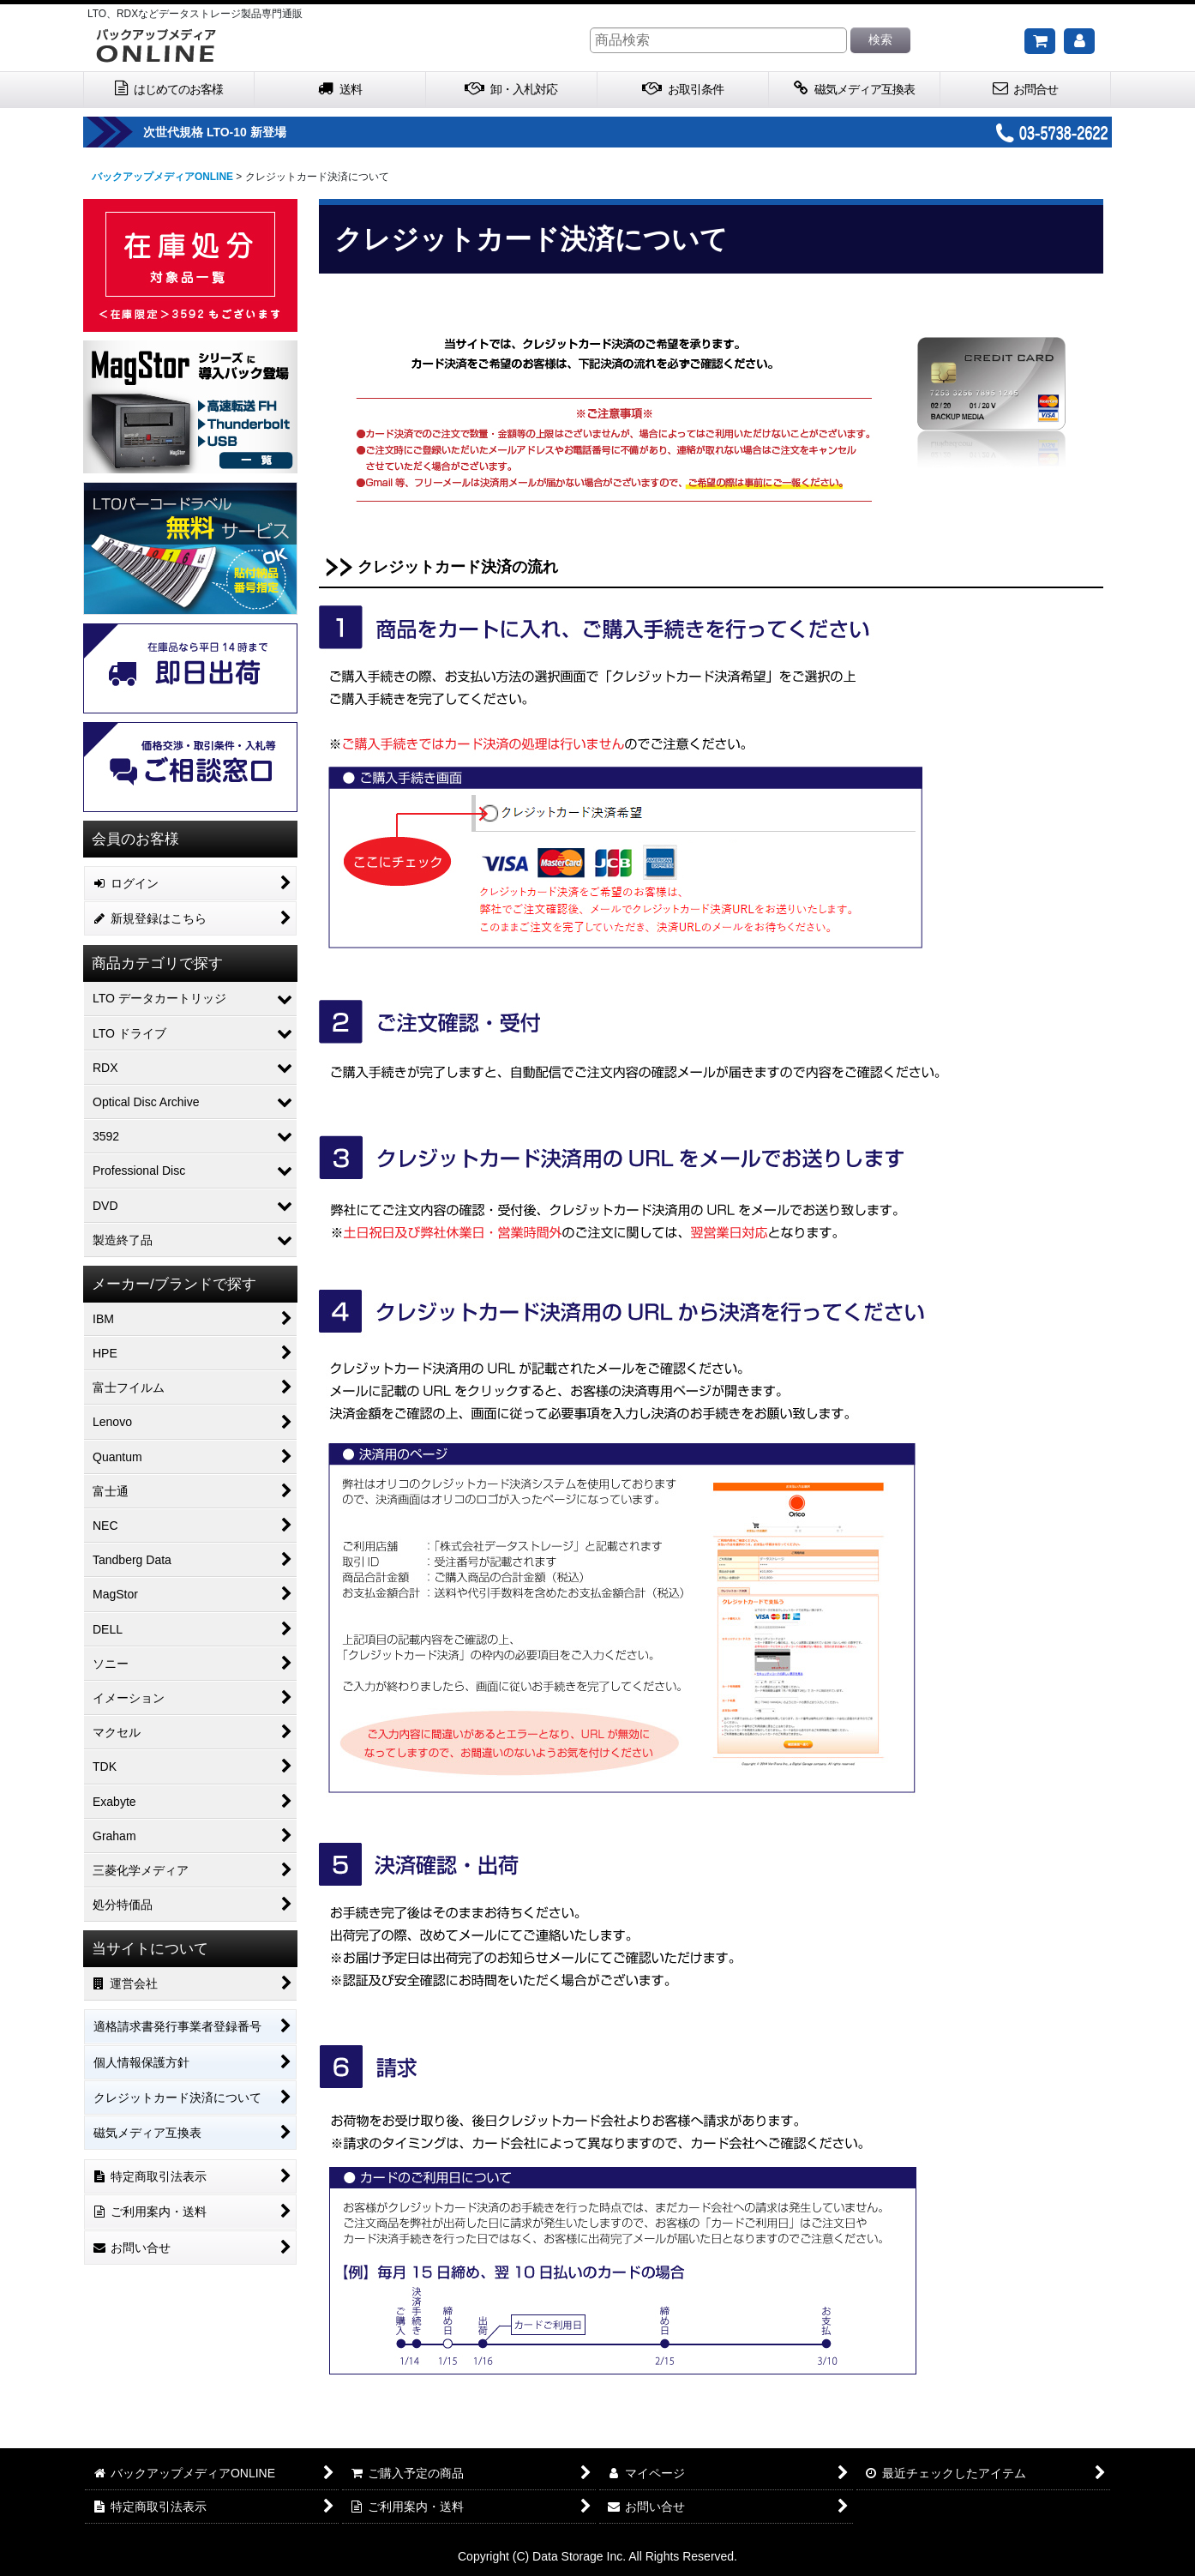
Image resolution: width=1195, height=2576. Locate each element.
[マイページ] (1079, 41)
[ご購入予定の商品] (1039, 41)
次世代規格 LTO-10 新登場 (268, 132)
